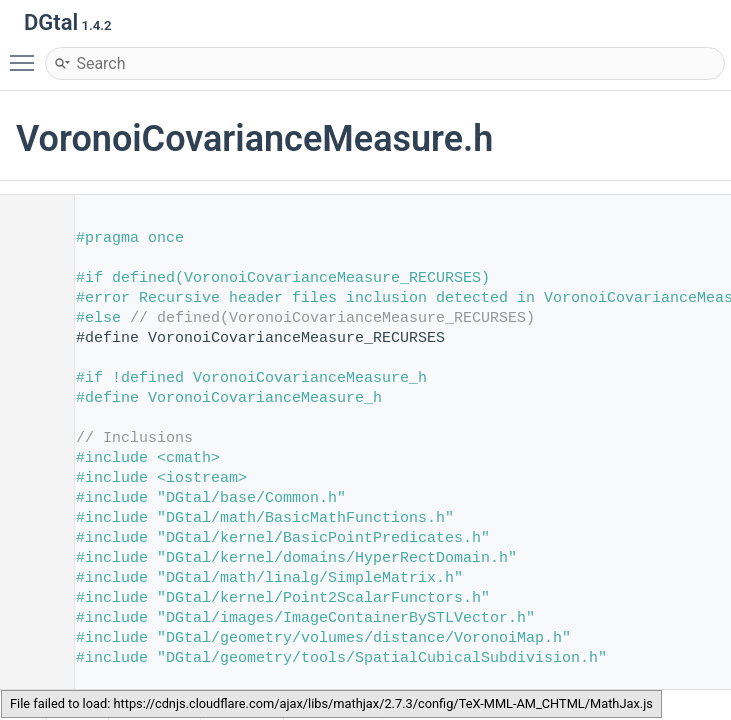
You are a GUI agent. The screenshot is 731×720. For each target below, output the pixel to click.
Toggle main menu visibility (27, 54)
